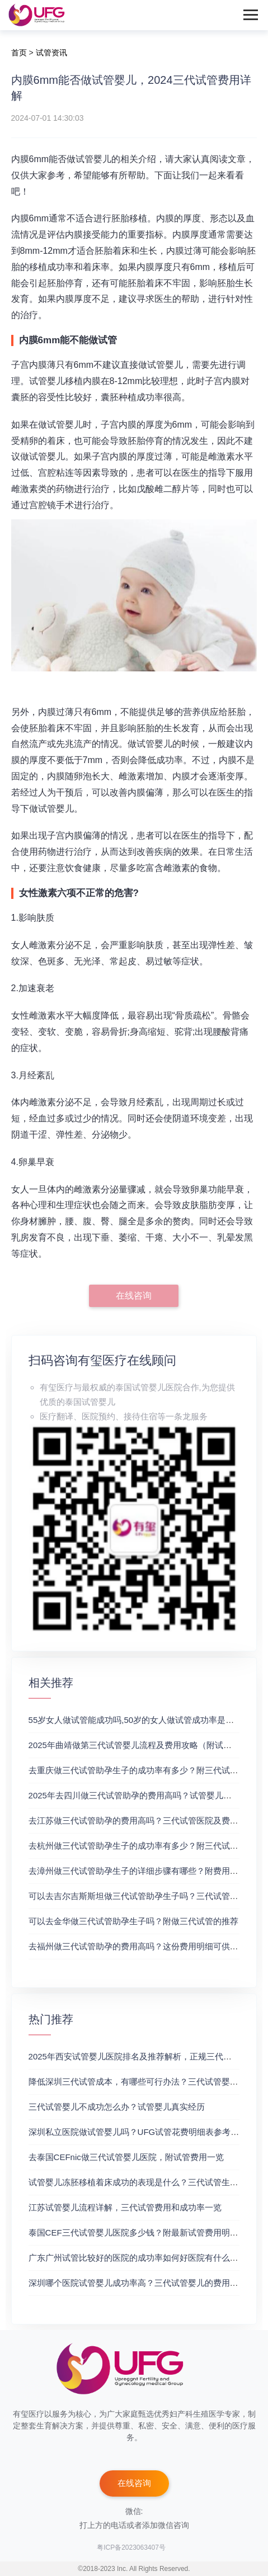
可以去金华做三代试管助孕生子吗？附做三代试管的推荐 (133, 1921)
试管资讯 (51, 52)
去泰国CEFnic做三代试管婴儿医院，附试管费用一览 (126, 2157)
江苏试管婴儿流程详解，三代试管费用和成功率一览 (125, 2207)
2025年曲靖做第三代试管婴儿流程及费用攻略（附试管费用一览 (147, 1745)
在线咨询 (134, 1295)
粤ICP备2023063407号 (131, 2547)
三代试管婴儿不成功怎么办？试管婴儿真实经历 (117, 2106)
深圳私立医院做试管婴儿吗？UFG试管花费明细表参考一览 (138, 2132)
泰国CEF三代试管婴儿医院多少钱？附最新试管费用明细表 (138, 2232)
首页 (19, 52)
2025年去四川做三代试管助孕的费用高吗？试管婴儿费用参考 (143, 1795)
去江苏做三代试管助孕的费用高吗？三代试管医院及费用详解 (142, 1820)
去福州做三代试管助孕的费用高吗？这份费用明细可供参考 (138, 1946)
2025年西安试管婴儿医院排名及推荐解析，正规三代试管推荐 (143, 2056)
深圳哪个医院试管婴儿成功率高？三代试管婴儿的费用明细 (138, 2283)
